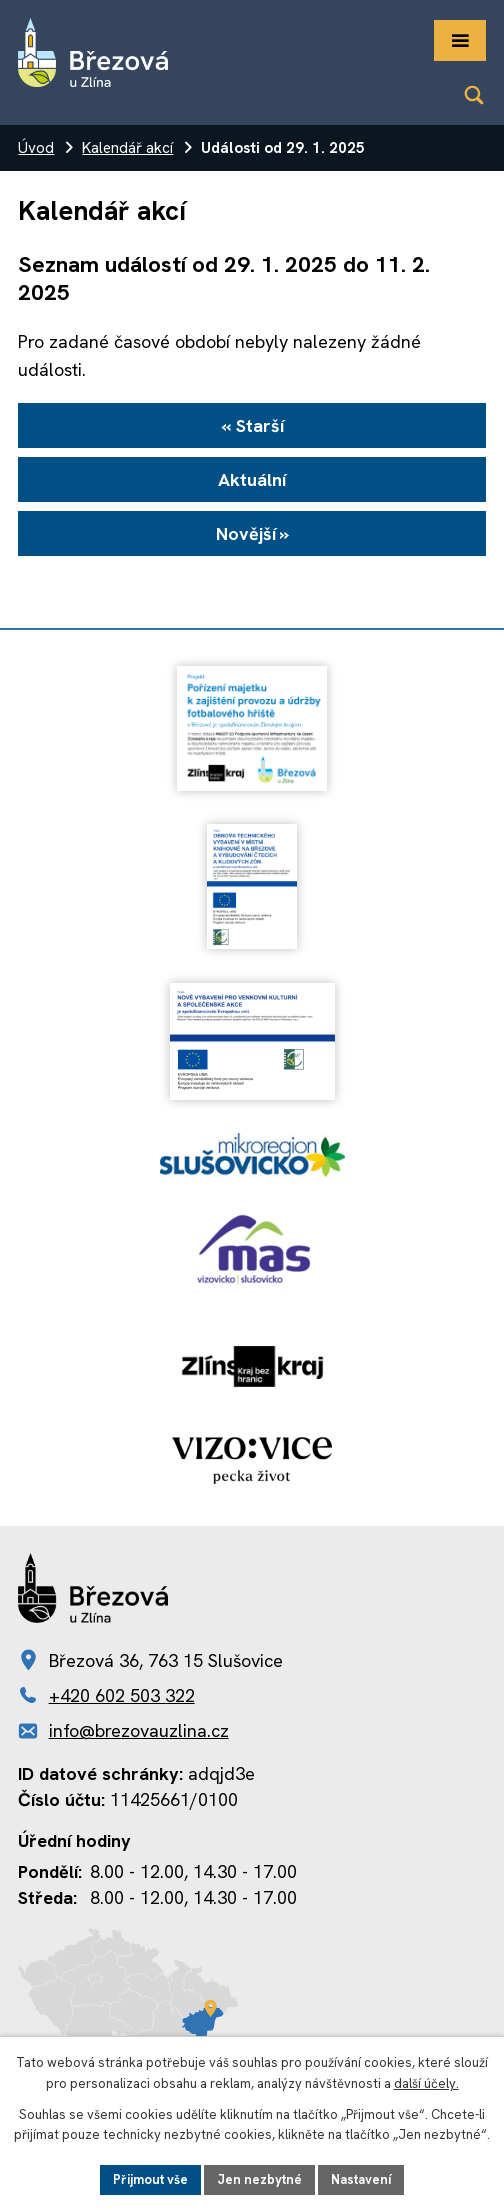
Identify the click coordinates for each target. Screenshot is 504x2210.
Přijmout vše (150, 2179)
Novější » (252, 533)
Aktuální (252, 479)
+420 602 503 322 (122, 1695)
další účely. (426, 2083)
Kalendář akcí (127, 148)
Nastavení (361, 2179)
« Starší (252, 425)
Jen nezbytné (259, 2179)
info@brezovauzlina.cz (139, 1730)
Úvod (36, 148)
